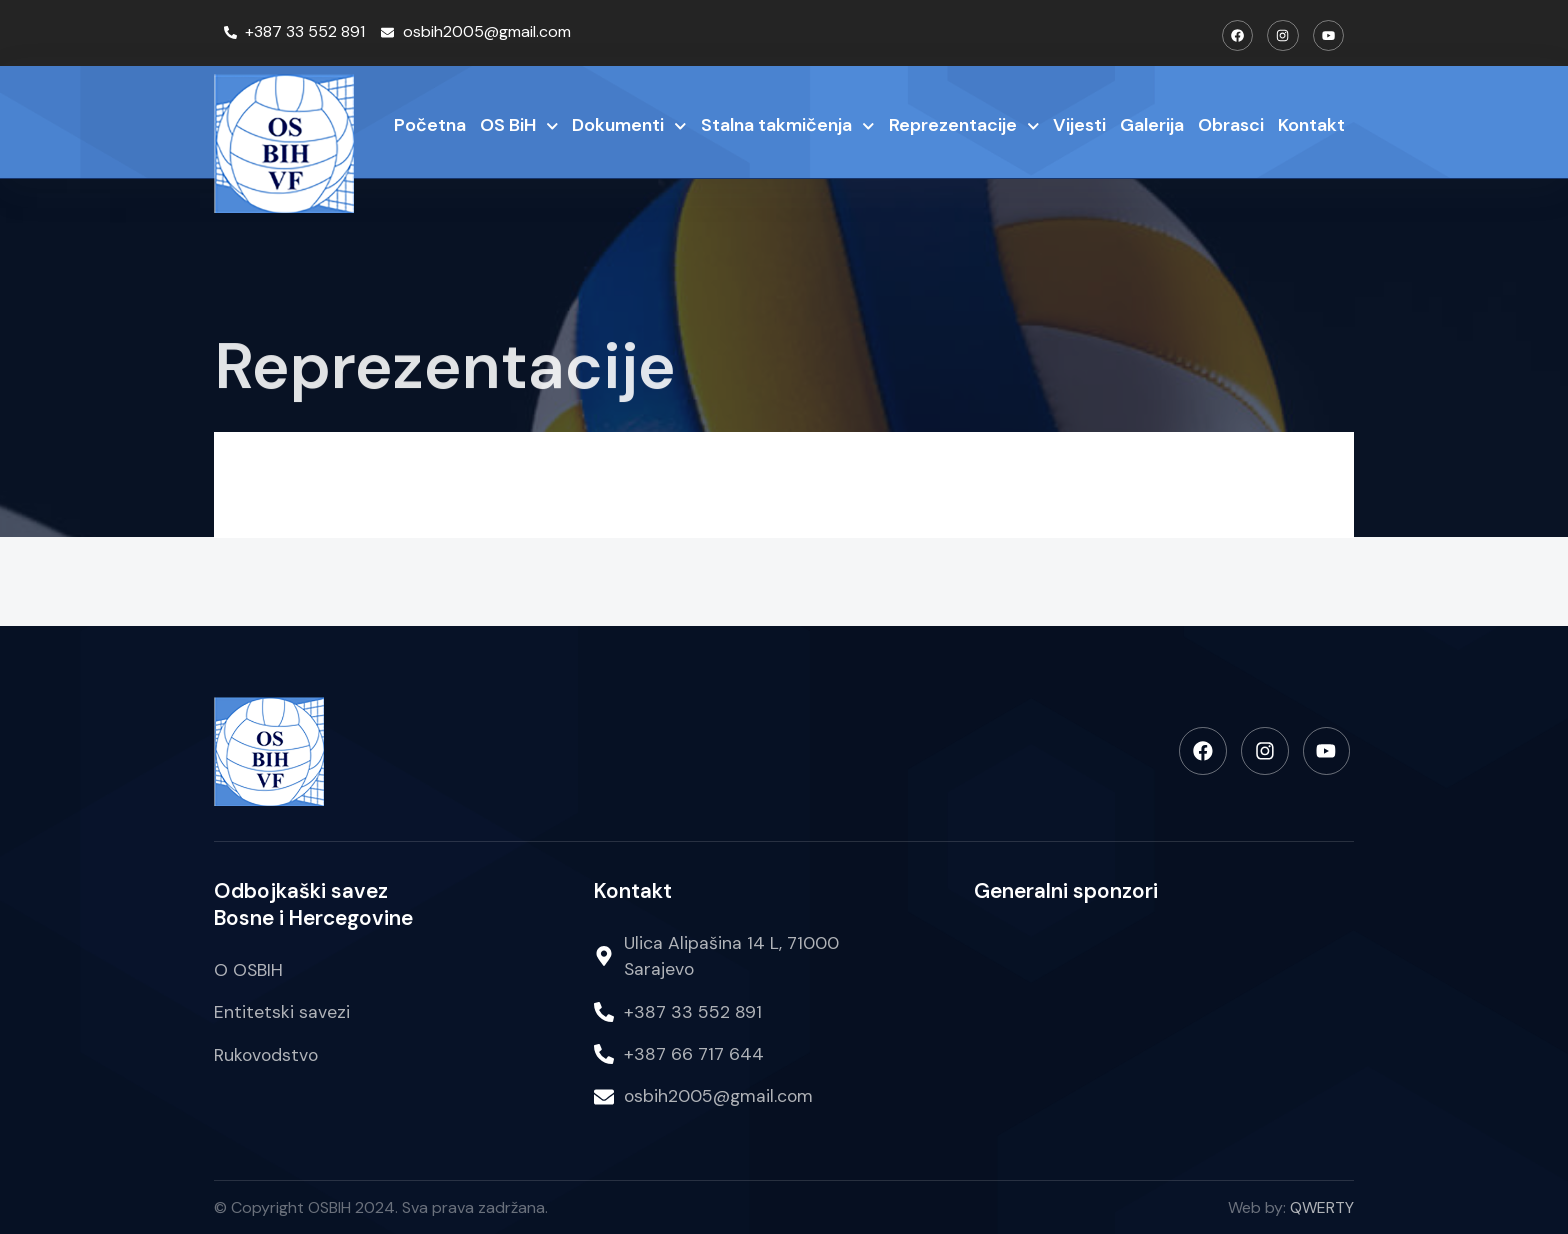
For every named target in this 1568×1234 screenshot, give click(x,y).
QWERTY (1322, 1207)
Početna (430, 125)
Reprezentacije (964, 126)
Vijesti (1079, 125)
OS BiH (519, 126)
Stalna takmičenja (788, 126)
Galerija (1152, 125)
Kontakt (1311, 125)
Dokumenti (629, 126)
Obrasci (1231, 125)
